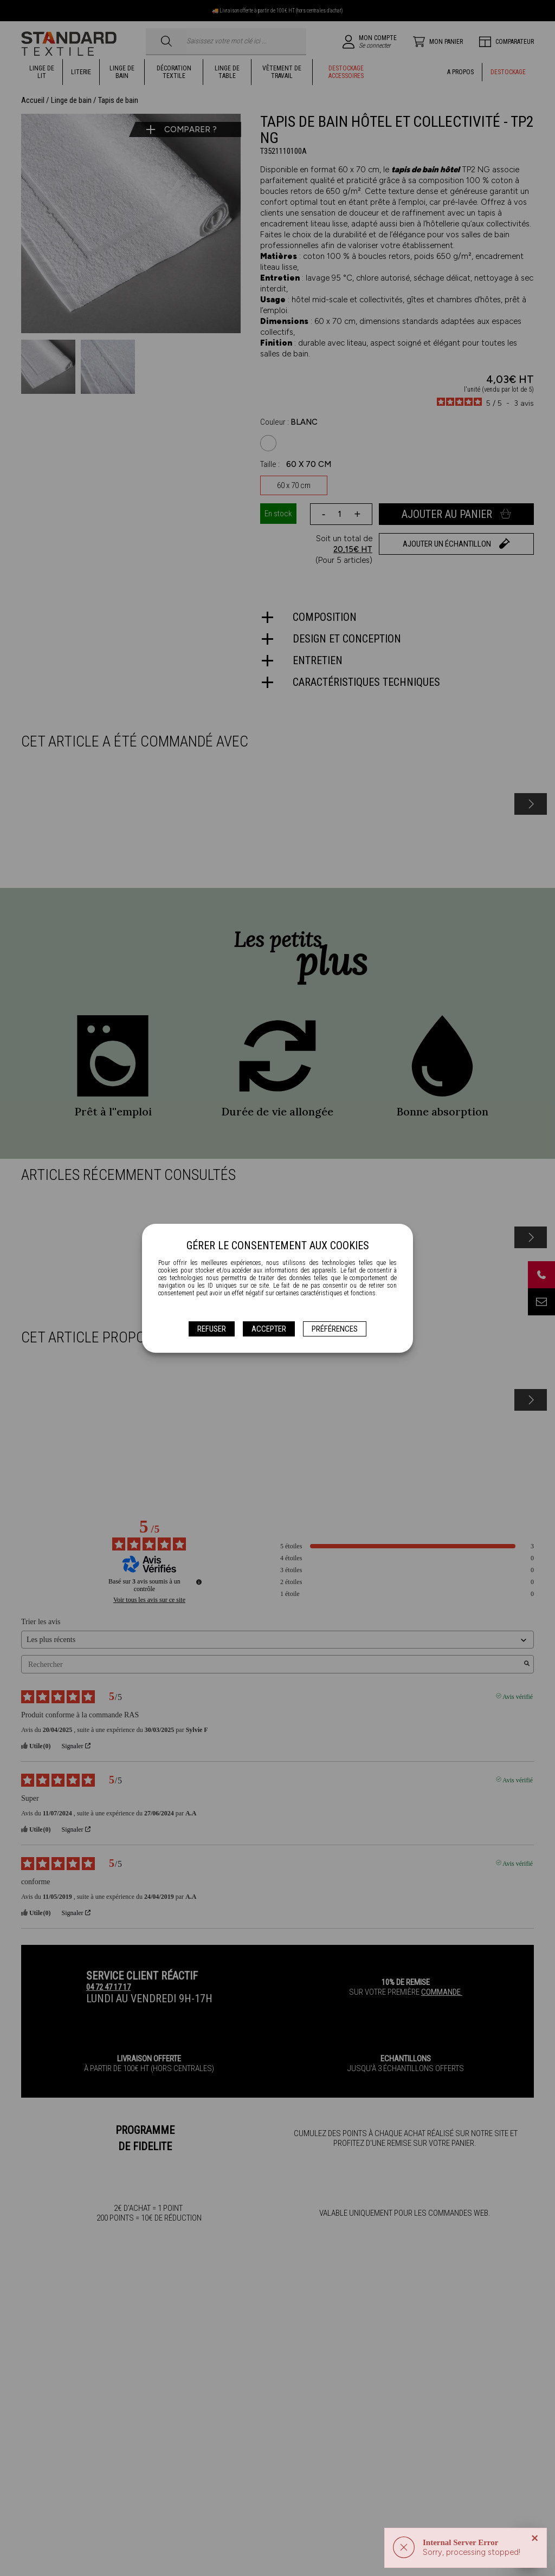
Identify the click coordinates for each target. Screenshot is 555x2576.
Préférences (335, 1329)
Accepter (268, 1329)
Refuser (211, 1329)
